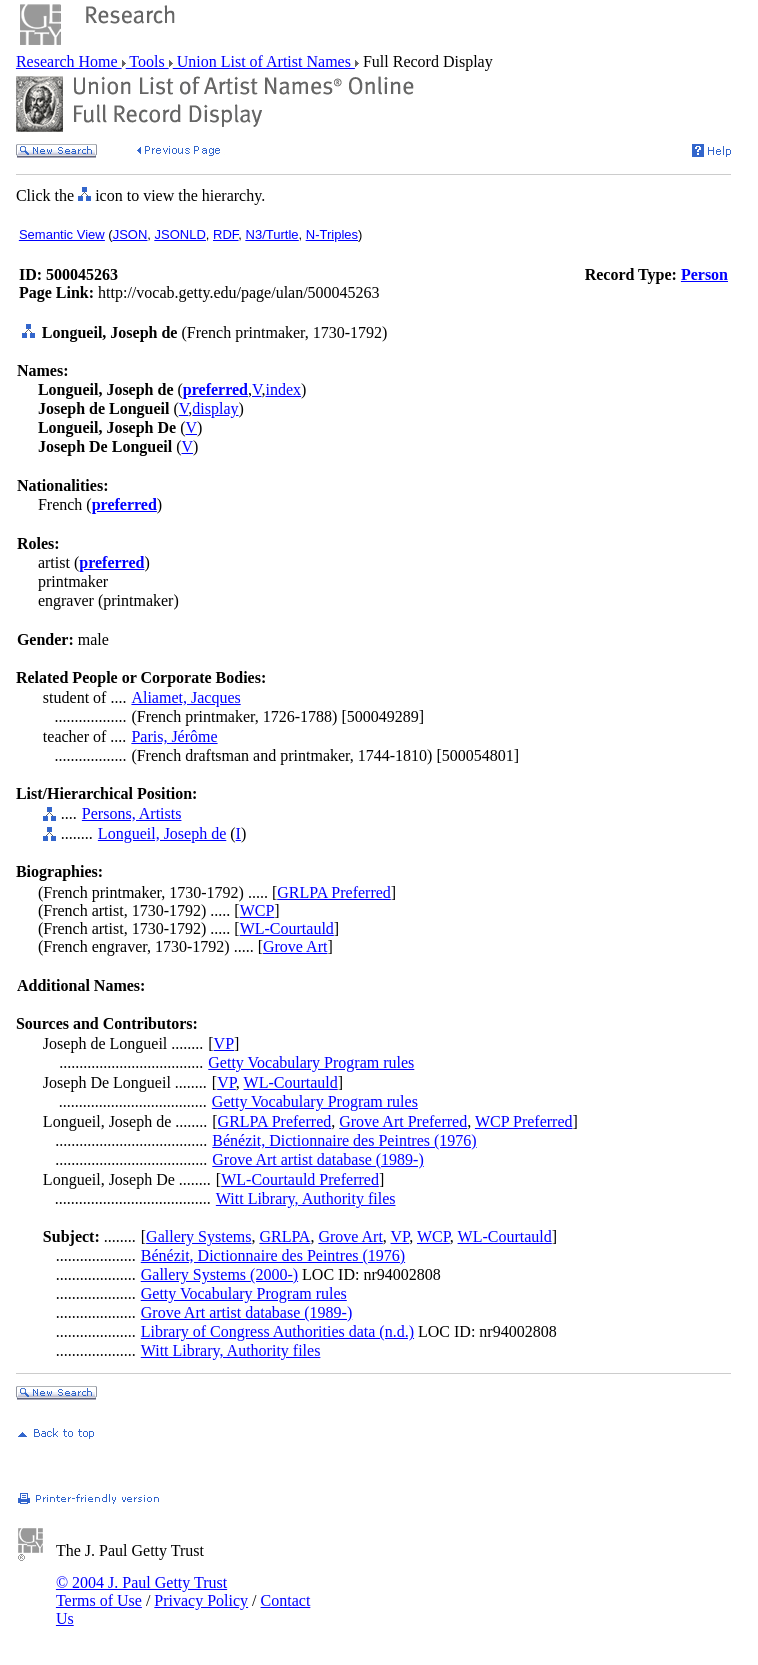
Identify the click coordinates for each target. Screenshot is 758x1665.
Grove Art (295, 946)
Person (704, 274)
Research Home (69, 61)
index (284, 389)
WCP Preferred (524, 1121)
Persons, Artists (132, 813)
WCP (257, 910)
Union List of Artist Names (264, 61)
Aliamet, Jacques (185, 697)
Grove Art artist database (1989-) (317, 1159)
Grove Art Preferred (403, 1121)
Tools (147, 61)
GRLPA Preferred (334, 892)
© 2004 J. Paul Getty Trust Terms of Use (141, 1591)
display (215, 408)
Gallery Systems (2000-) (219, 1274)
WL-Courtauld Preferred (300, 1179)
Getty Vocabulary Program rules (311, 1062)
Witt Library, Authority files (306, 1198)
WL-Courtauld (287, 928)
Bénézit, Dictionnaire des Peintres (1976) (344, 1140)
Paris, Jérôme (174, 736)
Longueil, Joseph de (162, 833)
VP (224, 1043)
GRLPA (284, 1236)
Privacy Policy (201, 1600)
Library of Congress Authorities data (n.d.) (277, 1331)
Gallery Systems (198, 1236)
